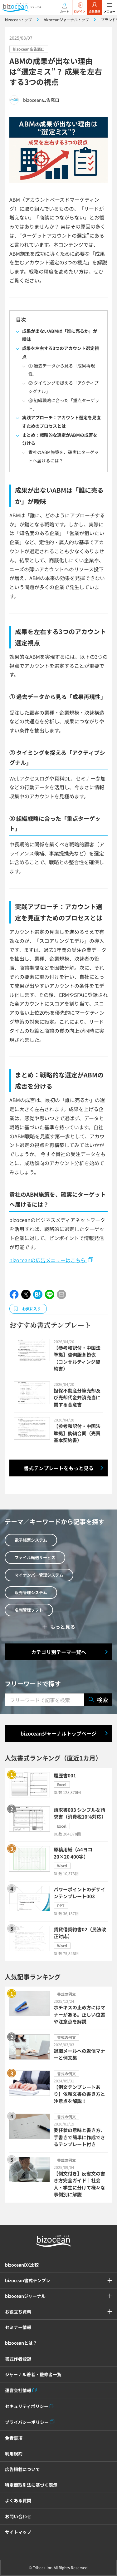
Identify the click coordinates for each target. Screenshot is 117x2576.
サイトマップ (18, 2532)
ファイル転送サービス (35, 1557)
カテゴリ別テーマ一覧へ (58, 1652)
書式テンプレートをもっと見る (59, 1468)
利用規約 (13, 2453)
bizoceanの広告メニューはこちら (48, 1260)
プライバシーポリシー (27, 2422)
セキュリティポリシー (26, 2406)
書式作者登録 (18, 2359)
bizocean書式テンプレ (27, 2280)
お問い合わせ (18, 2516)
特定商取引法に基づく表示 (31, 2485)
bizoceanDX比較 (22, 2265)
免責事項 (13, 2438)
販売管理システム (31, 1592)
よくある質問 (18, 2500)
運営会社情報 (18, 2390)
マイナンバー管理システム (39, 1575)
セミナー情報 (18, 2327)
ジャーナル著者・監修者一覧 (33, 2374)
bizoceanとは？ (21, 2343)
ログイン (79, 7)
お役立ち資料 (18, 2311)
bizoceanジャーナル (25, 2296)
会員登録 (94, 7)
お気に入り (31, 1308)
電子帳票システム (31, 1540)
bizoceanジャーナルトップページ (58, 1733)
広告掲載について (22, 2469)
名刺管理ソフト (29, 1610)
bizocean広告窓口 (29, 49)
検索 (98, 1699)
